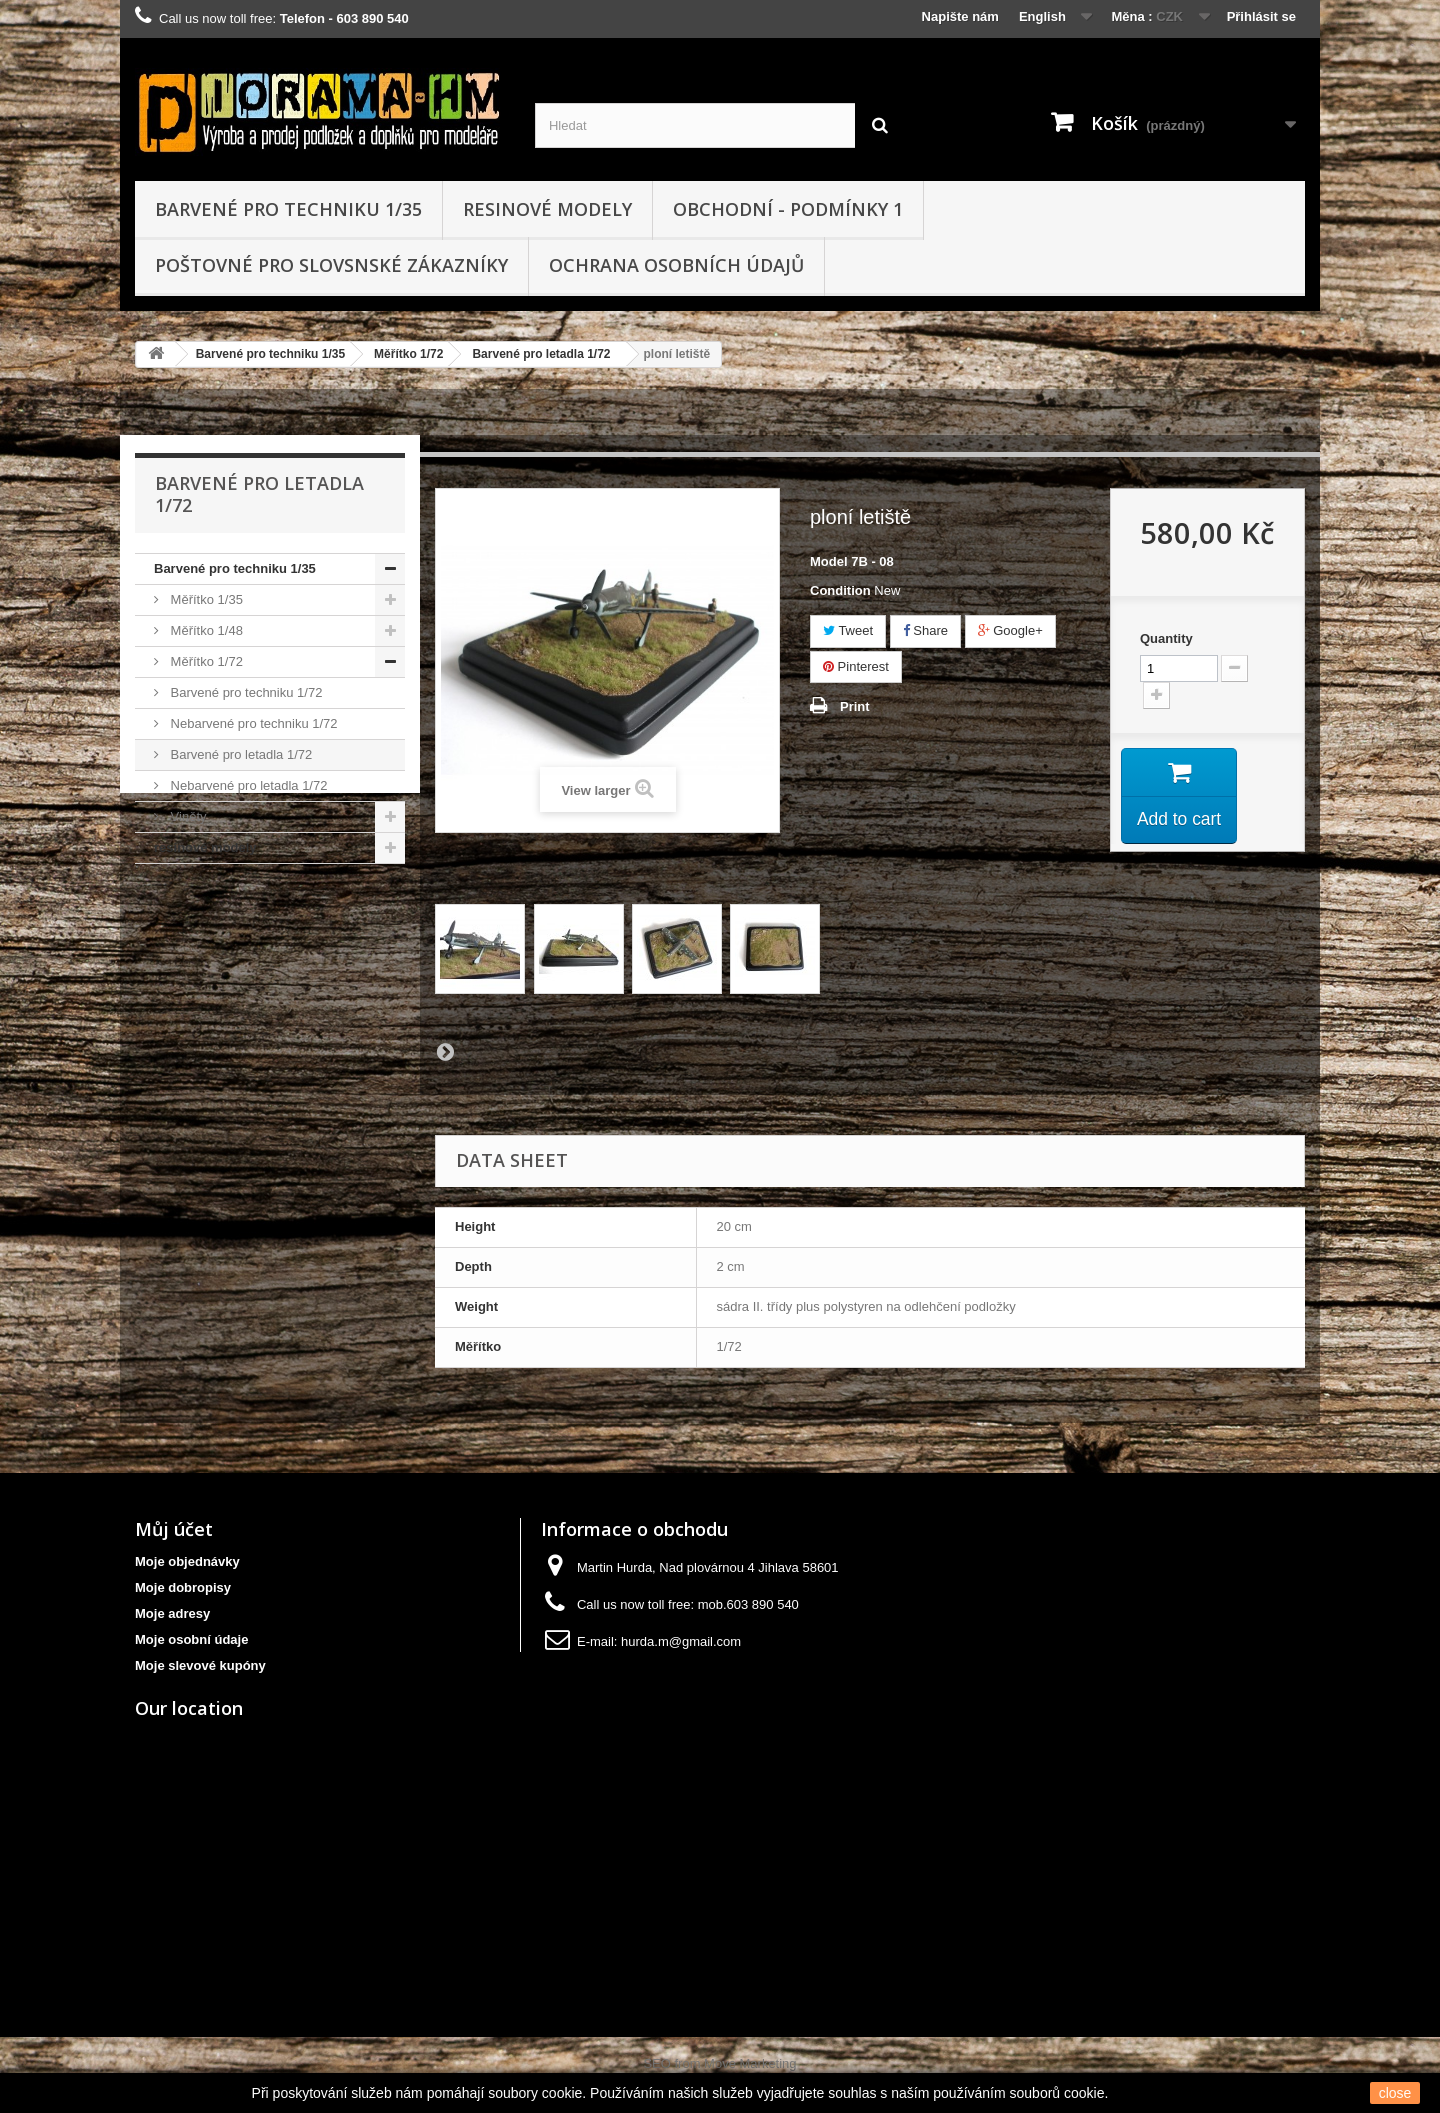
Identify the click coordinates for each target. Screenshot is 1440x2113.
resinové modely (547, 209)
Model (829, 561)
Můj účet (174, 1529)
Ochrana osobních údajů (676, 265)
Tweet (848, 630)
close (1395, 2093)
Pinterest (856, 666)
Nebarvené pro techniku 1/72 (252, 723)
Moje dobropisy (183, 1587)
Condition (840, 590)
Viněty (187, 816)
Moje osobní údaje (191, 1639)
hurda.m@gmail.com (681, 1641)
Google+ (1010, 630)
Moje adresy (172, 1613)
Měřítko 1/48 (205, 630)
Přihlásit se (1261, 16)
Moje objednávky (187, 1561)
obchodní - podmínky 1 (788, 209)
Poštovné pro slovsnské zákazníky (331, 265)
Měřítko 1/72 (408, 354)
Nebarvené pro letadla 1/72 (247, 785)
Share (925, 630)
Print (855, 706)
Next (445, 1051)
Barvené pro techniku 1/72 (244, 692)
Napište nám (960, 16)
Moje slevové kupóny (200, 1665)
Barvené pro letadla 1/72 (541, 354)
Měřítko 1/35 (205, 599)
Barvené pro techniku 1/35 (288, 209)
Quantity (1166, 638)
